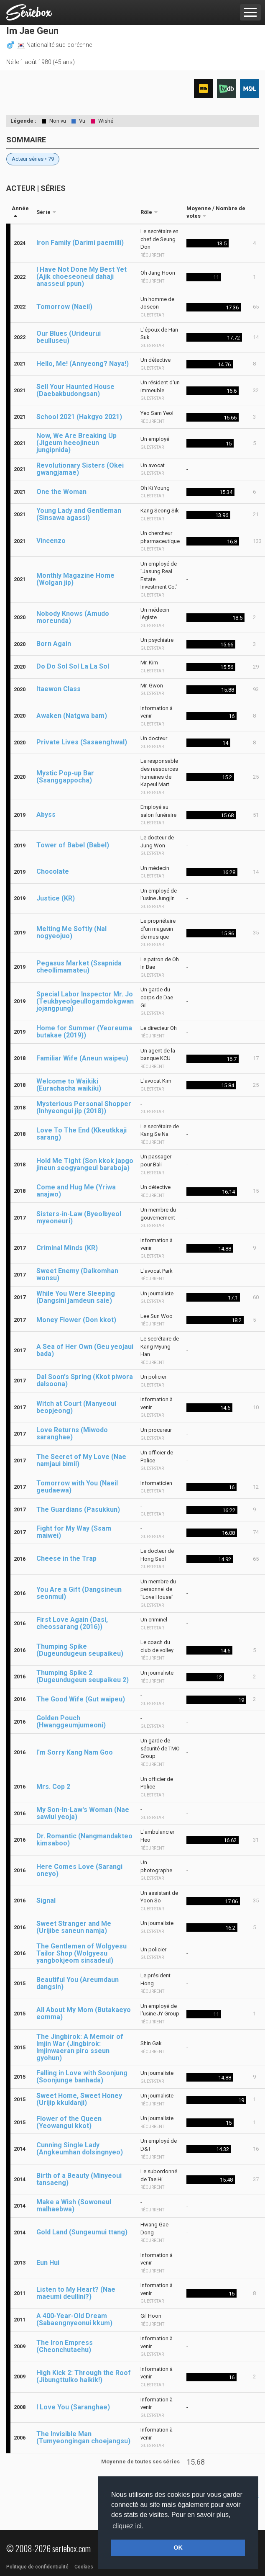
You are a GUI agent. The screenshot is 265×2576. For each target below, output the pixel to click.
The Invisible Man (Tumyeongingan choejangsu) (83, 2437)
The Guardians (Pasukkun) (78, 1509)
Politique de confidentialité (37, 2567)
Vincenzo (51, 540)
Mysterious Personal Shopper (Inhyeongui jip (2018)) (83, 1107)
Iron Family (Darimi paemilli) (80, 242)
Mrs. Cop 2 (53, 1786)
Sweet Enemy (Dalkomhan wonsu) (77, 1274)
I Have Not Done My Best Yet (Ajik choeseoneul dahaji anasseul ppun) (81, 276)
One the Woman (61, 491)
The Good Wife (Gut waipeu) (80, 1699)
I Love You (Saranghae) (73, 2407)
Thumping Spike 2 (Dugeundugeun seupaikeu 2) (82, 1676)
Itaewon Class (58, 688)
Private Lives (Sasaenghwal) (81, 742)
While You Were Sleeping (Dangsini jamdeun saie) (75, 1297)
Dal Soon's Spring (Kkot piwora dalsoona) (84, 1380)
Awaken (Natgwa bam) (71, 715)
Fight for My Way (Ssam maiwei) (73, 1532)
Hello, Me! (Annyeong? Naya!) (82, 363)
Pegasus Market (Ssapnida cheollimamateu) (79, 967)
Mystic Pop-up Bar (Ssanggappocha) (65, 776)
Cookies (83, 2567)
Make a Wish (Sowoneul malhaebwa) (73, 2205)
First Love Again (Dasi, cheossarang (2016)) (72, 1623)
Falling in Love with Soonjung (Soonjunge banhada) (81, 2076)
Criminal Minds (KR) (67, 1247)
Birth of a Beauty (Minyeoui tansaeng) (79, 2179)
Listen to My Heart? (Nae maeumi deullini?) (75, 2293)
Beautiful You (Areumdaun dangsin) (77, 1983)
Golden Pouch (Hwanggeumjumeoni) (71, 1721)
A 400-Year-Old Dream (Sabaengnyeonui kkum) (74, 2319)
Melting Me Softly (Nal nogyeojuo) (71, 932)
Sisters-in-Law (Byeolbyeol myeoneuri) (78, 1217)
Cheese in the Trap (66, 1558)
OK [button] (178, 2547)
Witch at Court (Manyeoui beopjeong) (76, 1407)
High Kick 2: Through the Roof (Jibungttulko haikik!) (83, 2376)
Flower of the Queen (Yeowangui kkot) (69, 2122)
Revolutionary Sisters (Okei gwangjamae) (80, 469)
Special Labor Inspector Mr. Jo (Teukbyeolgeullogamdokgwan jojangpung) (85, 1001)
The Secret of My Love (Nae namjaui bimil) (81, 1460)
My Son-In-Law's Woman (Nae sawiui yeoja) (82, 1813)
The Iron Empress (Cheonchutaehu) (64, 2346)
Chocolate (52, 871)
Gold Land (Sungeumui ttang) (81, 2232)
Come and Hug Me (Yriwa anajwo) (76, 1191)
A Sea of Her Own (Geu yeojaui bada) (84, 1350)
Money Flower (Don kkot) (76, 1319)
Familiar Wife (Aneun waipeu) (82, 1058)
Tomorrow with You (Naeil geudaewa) (77, 1487)
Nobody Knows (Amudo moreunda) (72, 617)
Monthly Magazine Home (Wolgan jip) (75, 579)
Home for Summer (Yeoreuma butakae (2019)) (84, 1031)
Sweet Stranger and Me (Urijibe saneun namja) (73, 1927)
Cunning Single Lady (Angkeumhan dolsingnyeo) (79, 2148)
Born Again (53, 643)
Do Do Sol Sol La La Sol (72, 666)
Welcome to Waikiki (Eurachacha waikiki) (68, 1085)
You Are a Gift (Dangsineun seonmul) (79, 1593)
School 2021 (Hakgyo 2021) (79, 416)
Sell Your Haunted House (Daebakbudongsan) (75, 390)
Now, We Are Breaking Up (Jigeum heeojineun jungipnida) (76, 442)
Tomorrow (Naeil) (64, 306)
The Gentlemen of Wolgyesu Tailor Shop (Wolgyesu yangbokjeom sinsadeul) (81, 1953)
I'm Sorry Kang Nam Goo (74, 1752)
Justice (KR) (55, 898)
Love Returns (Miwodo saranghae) (72, 1433)
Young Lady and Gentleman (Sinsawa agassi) (78, 514)
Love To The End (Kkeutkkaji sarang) (81, 1134)
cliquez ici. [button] (127, 2526)
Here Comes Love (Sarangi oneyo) (79, 1870)
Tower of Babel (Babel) (72, 845)
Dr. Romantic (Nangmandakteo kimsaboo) (84, 1839)
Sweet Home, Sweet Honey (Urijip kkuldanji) (79, 2099)
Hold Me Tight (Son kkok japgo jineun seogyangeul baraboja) (84, 1164)
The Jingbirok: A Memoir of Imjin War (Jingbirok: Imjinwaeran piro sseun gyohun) (79, 2047)
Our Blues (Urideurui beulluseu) (68, 337)
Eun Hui (47, 2262)
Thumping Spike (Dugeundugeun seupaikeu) (79, 1650)
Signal (46, 1900)
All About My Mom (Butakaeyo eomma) (83, 2013)
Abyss (46, 814)
